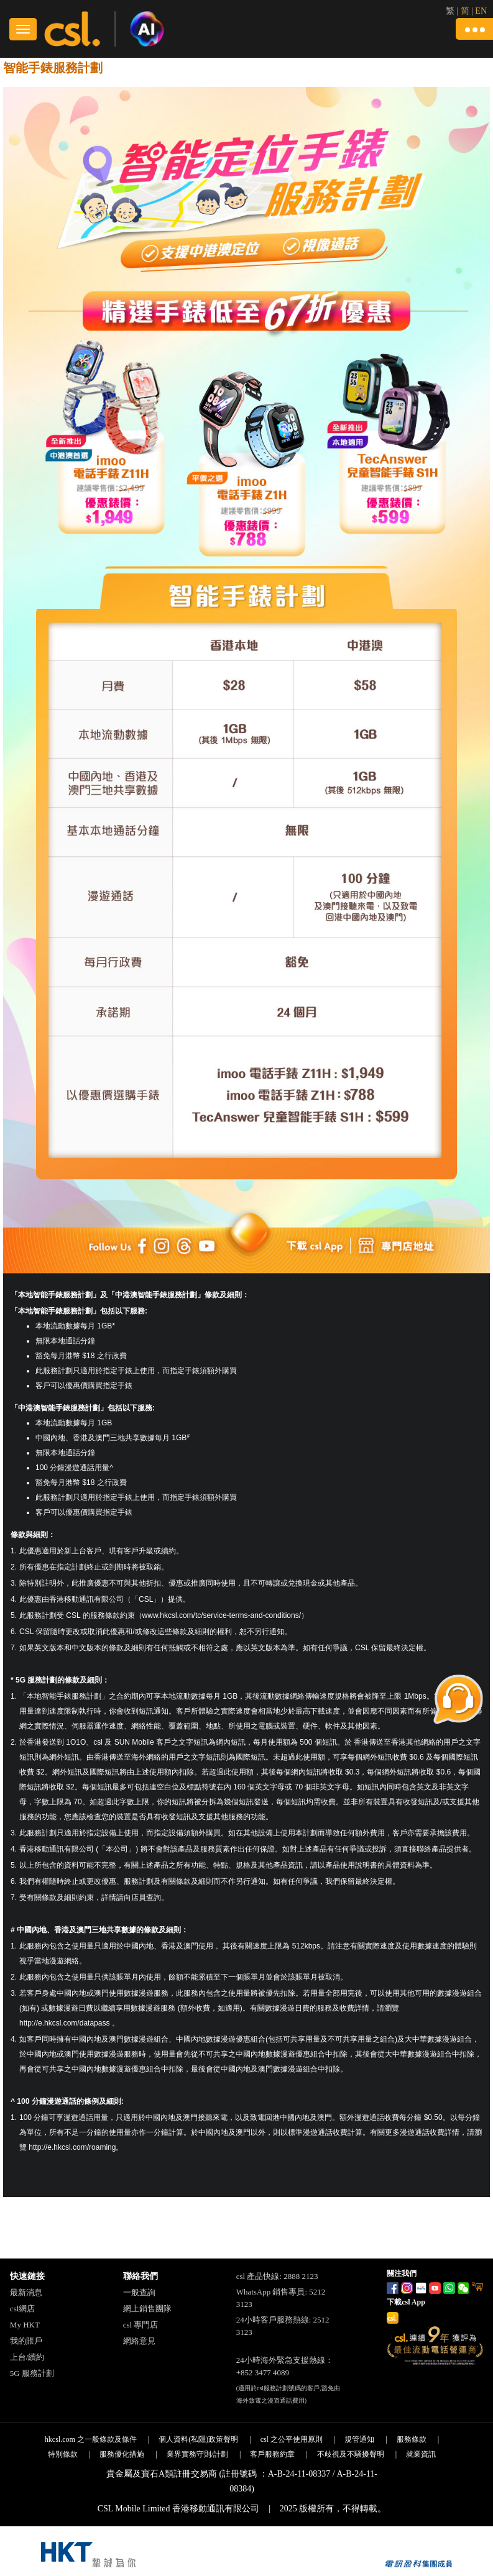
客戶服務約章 (272, 2454)
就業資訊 (421, 2454)
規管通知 (359, 2439)
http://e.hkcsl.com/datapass (64, 2023)
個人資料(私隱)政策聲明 (198, 2439)
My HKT (25, 2324)
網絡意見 (139, 2340)
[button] (474, 29)
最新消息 (26, 2292)
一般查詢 (139, 2292)
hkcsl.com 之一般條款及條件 (91, 2439)
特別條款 (63, 2454)
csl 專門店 (141, 2324)
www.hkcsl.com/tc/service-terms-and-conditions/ (221, 1615)
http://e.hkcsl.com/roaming (71, 2147)
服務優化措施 (121, 2454)
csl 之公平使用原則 (291, 2439)
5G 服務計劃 (32, 2373)
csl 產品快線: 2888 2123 (277, 2276)
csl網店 (22, 2308)
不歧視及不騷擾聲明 (350, 2454)
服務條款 (411, 2439)
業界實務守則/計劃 (197, 2454)
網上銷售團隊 (147, 2308)
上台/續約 (27, 2357)
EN (481, 11)
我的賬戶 (26, 2340)
